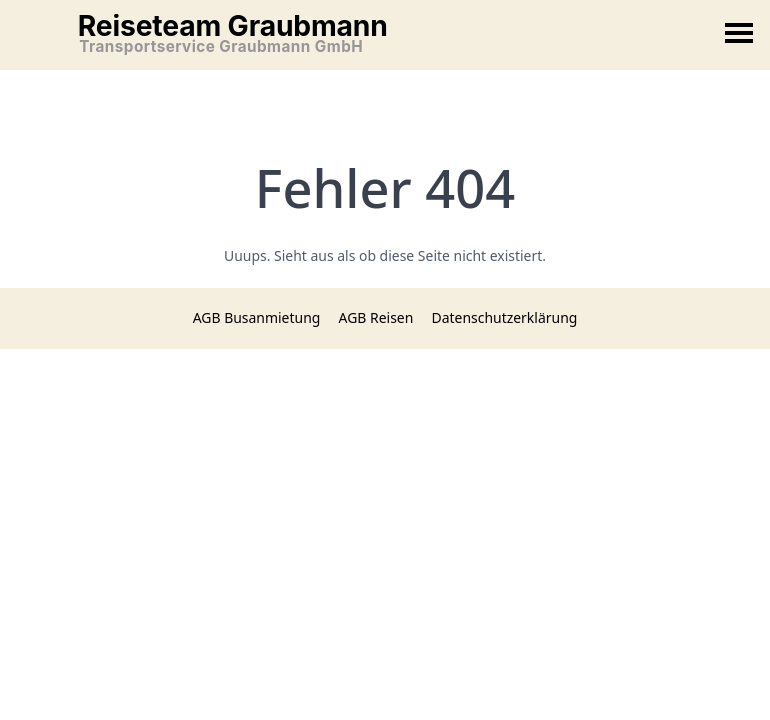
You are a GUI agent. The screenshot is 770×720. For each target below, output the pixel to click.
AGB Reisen (376, 317)
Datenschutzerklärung (504, 317)
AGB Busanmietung (257, 317)
